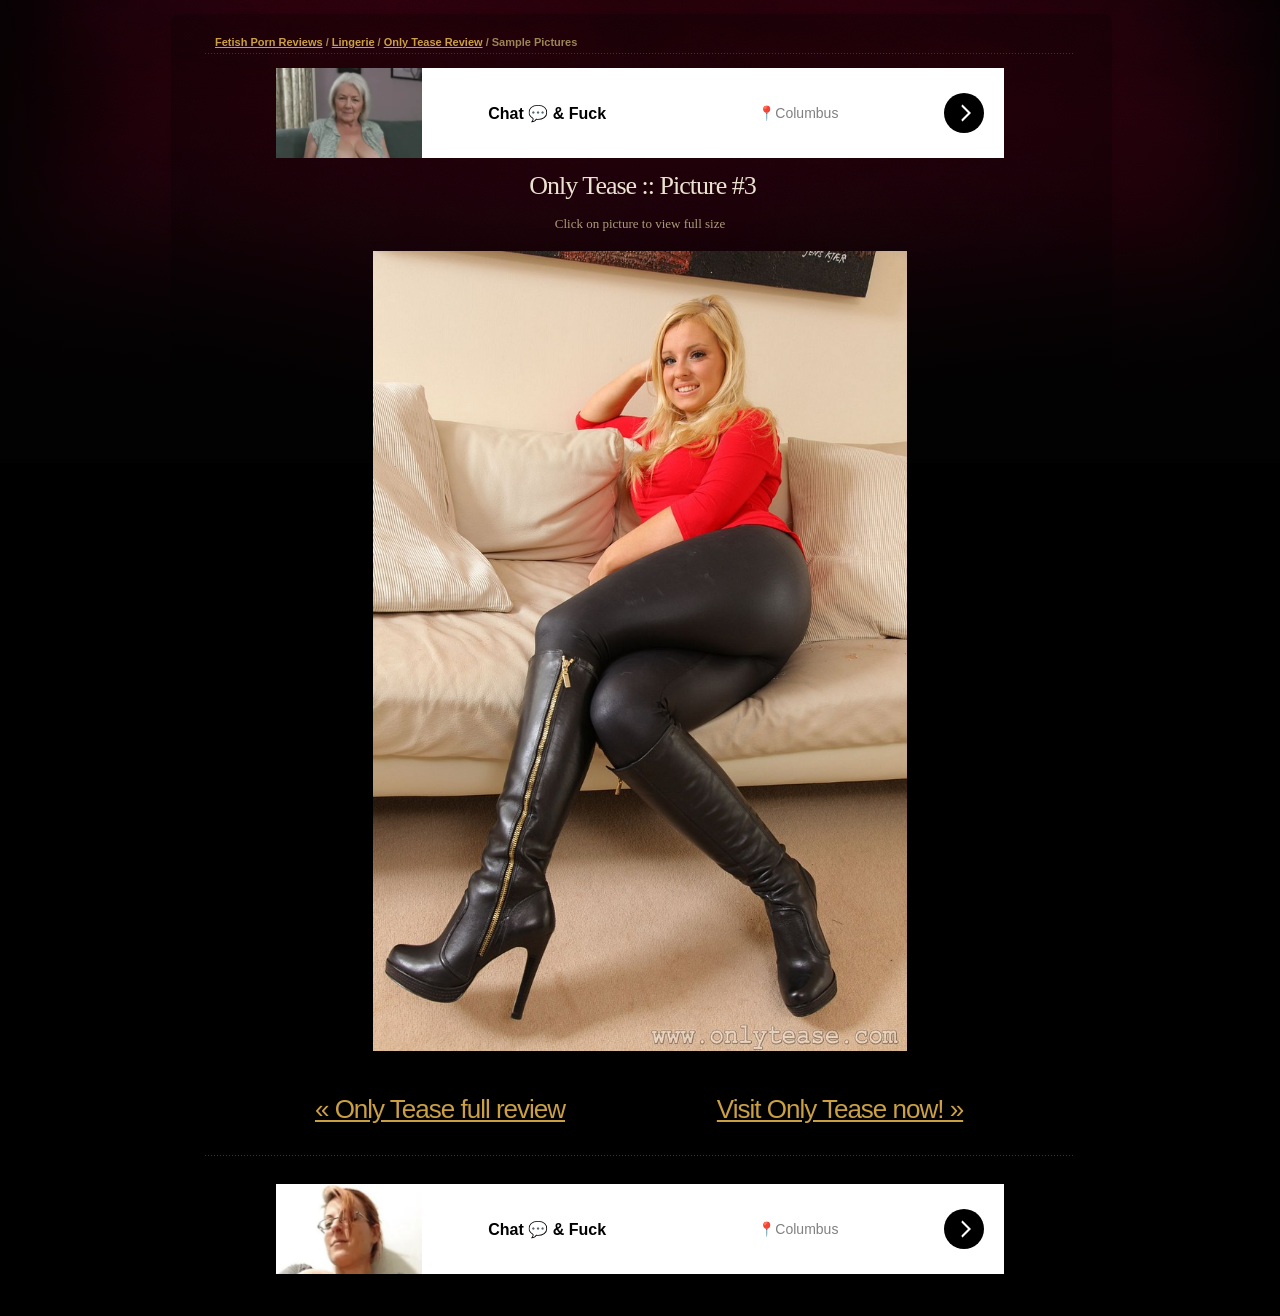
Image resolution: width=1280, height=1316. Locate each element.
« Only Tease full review (440, 1109)
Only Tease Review (433, 42)
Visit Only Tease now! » (840, 1109)
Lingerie (353, 42)
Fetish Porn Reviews (269, 42)
